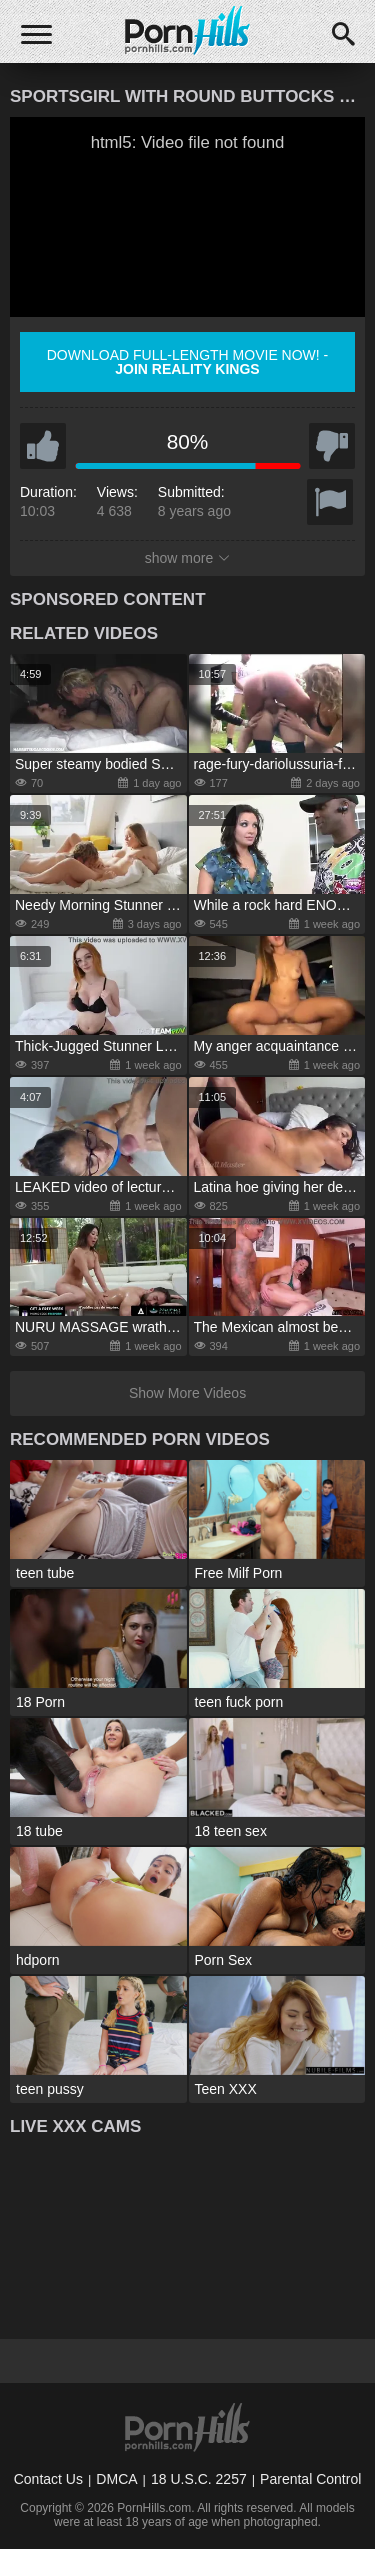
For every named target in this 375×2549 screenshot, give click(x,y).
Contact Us (48, 2479)
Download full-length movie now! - (188, 362)
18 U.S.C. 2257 (199, 2479)
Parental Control (310, 2479)
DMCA (116, 2479)
